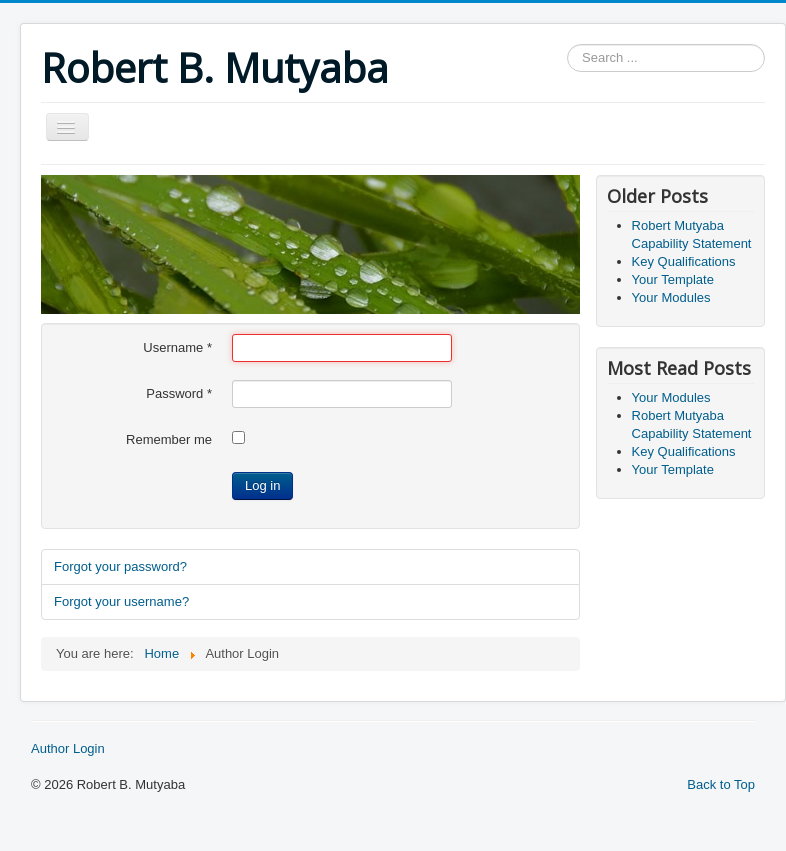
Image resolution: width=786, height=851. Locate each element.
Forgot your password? (120, 566)
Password (179, 393)
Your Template (673, 279)
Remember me (169, 439)
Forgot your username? (121, 601)
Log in (262, 485)
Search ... (567, 44)
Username (177, 347)
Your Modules (671, 297)
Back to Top (721, 784)
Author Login (68, 748)
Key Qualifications (684, 261)
